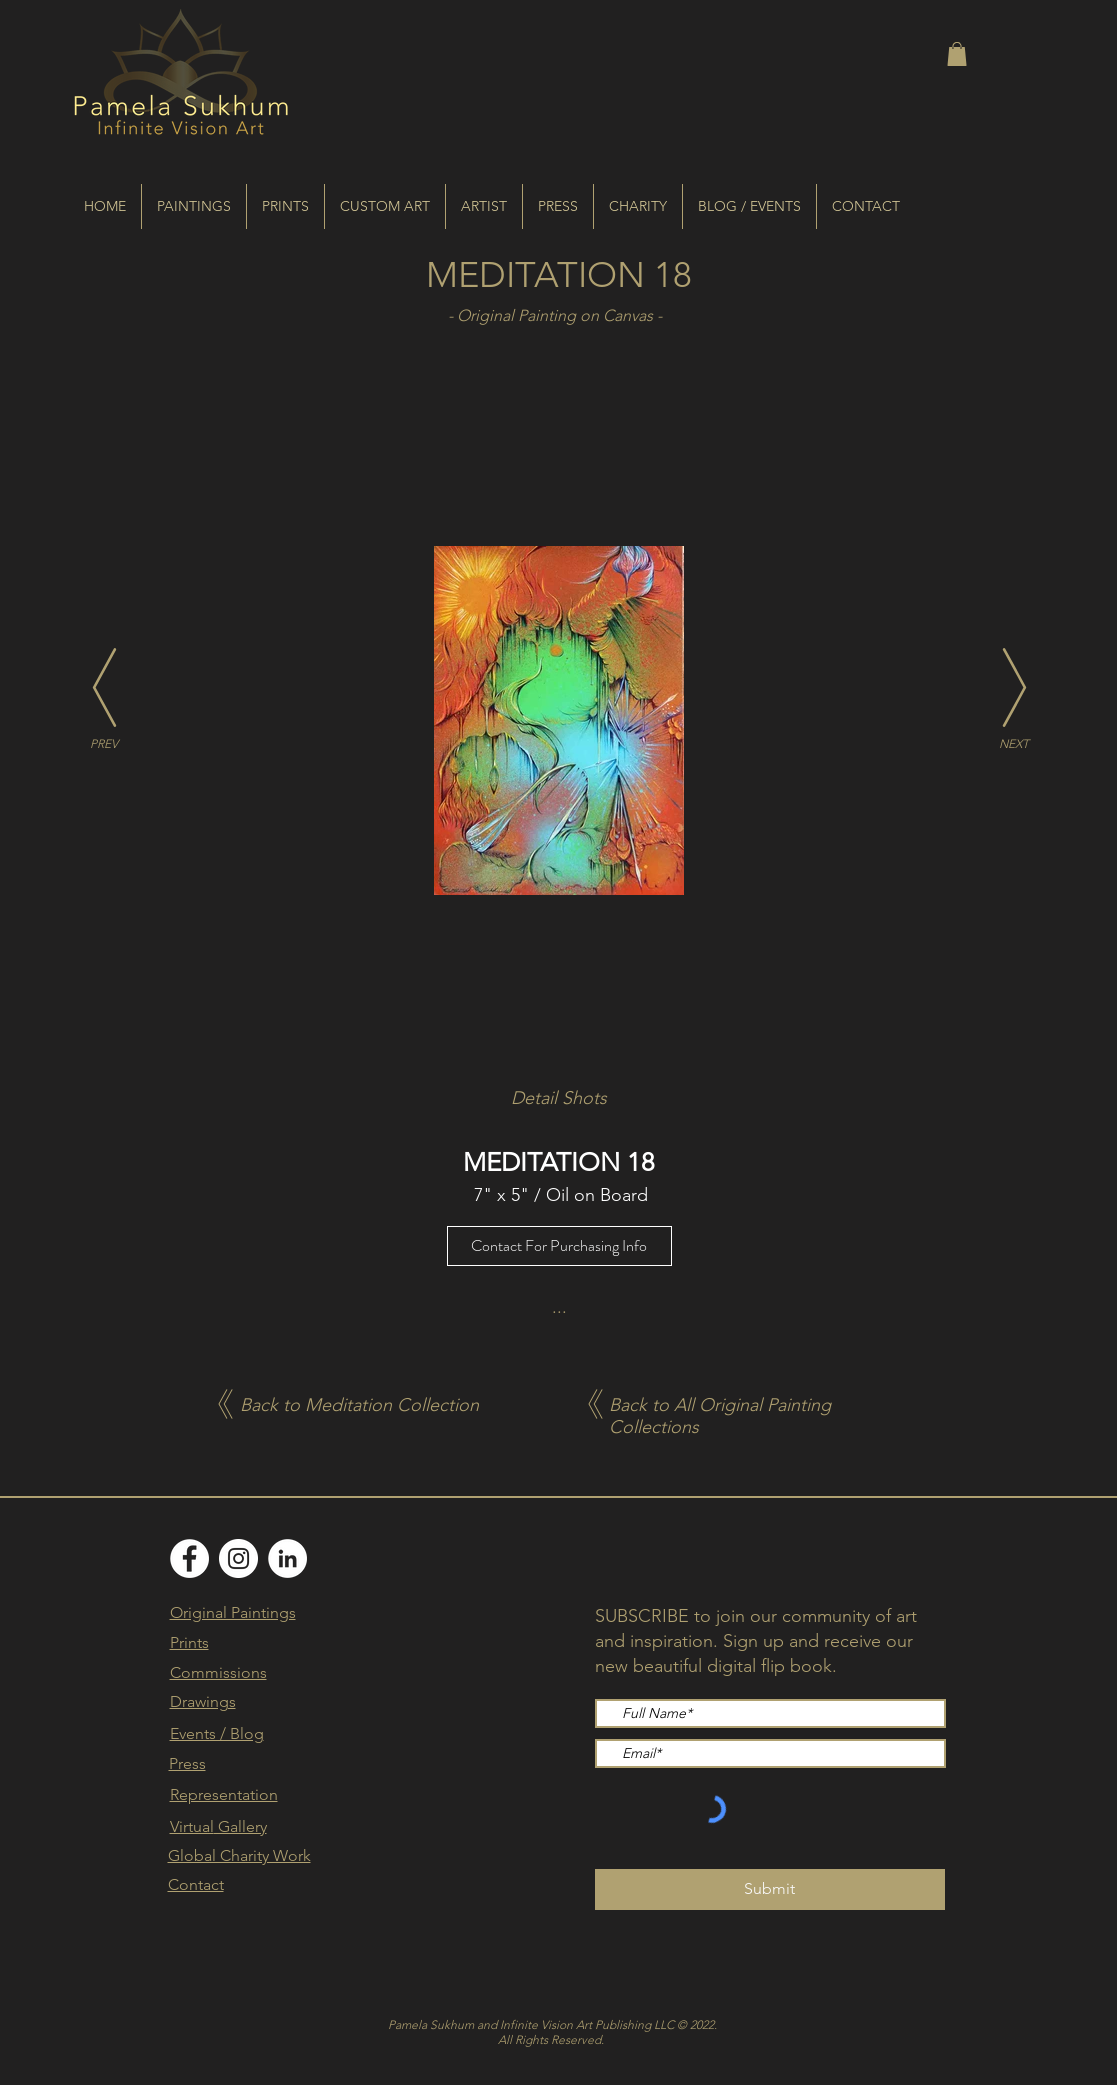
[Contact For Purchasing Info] (559, 1246)
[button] (957, 54)
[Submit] (770, 1889)
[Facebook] (189, 1558)
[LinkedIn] (287, 1558)
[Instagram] (238, 1558)
